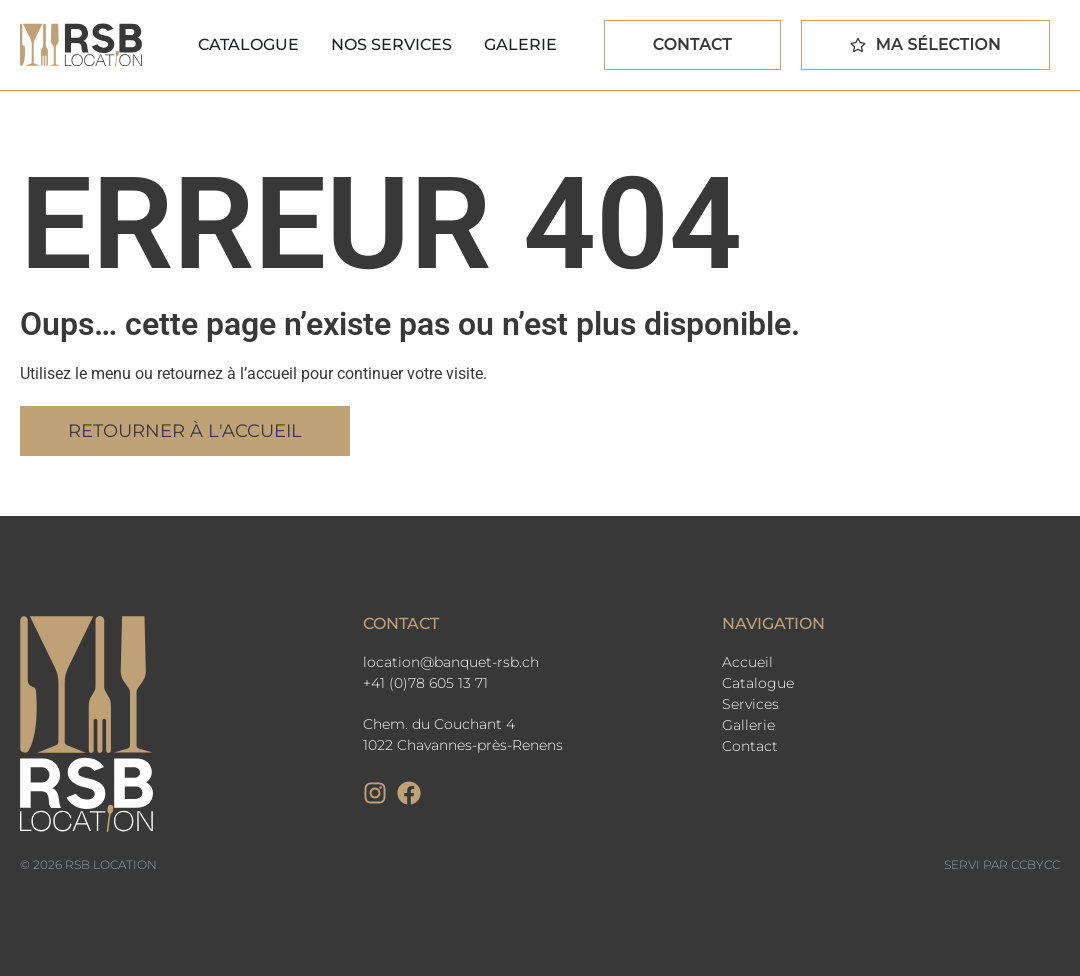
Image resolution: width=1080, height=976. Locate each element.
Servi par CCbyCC (1002, 864)
